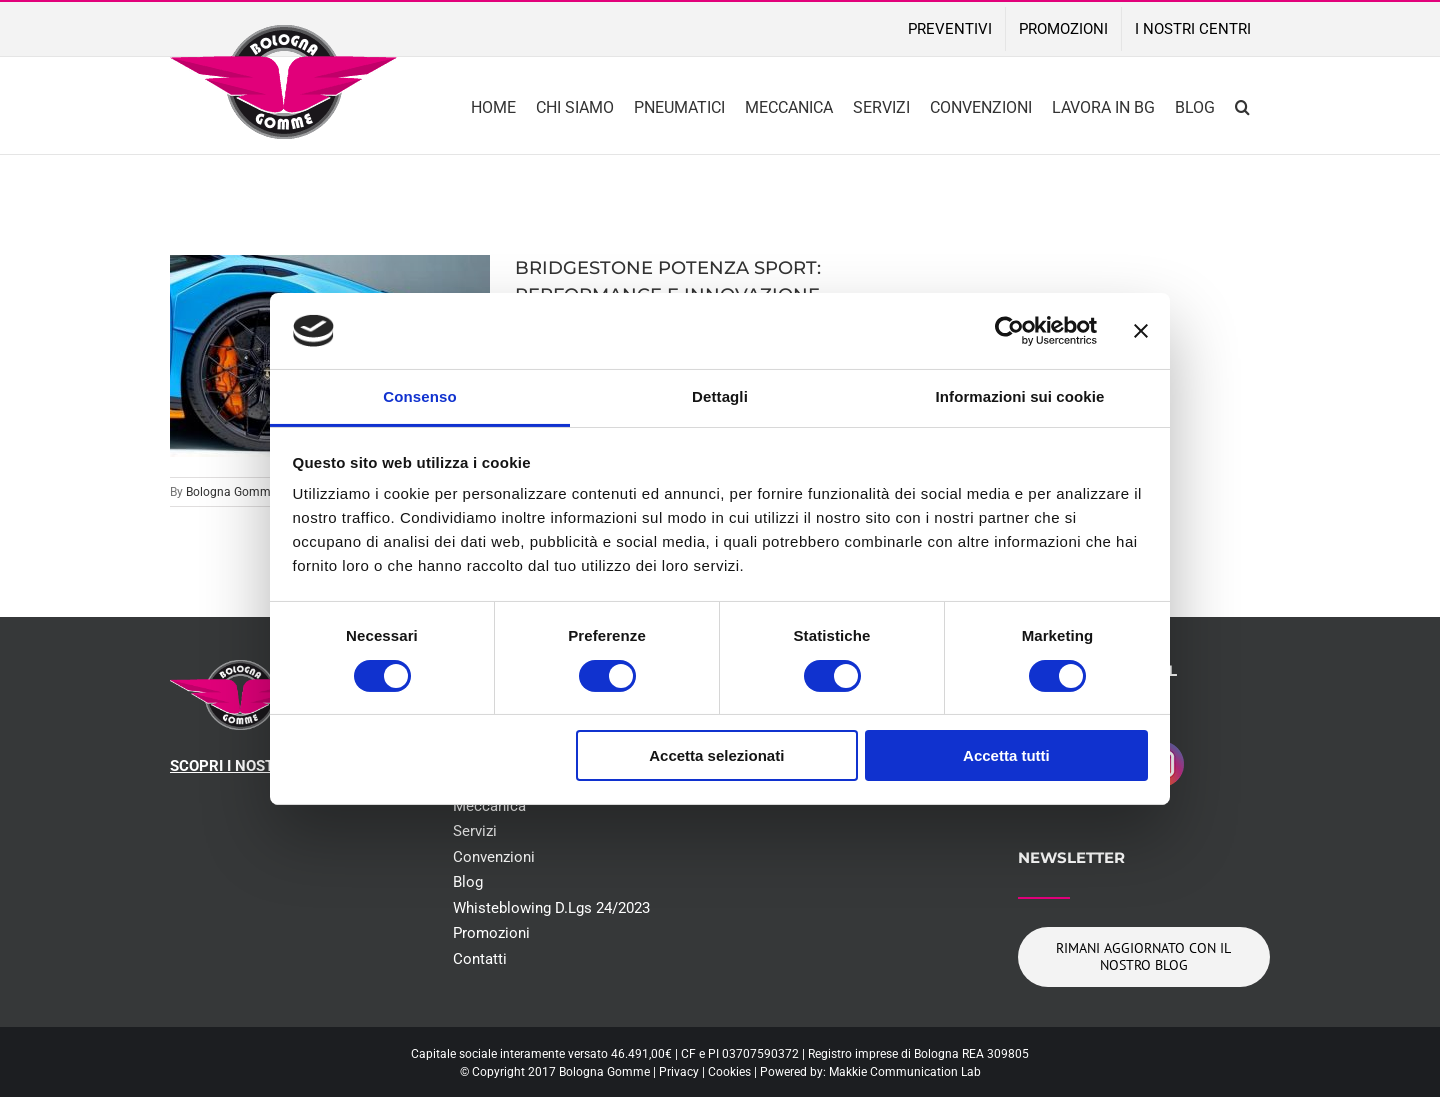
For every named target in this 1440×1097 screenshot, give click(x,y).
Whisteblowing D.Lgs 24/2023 (551, 908)
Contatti (480, 959)
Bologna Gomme (231, 492)
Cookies (729, 1072)
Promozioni (491, 933)
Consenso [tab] (419, 396)
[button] (1242, 105)
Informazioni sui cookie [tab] (1020, 396)
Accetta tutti (1006, 755)
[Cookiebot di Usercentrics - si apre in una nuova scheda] (1009, 331)
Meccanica (489, 806)
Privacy (679, 1072)
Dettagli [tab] (720, 396)
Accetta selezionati (716, 755)
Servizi (475, 831)
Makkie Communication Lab (905, 1072)
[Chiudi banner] (1141, 331)
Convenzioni (494, 857)
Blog (468, 882)
